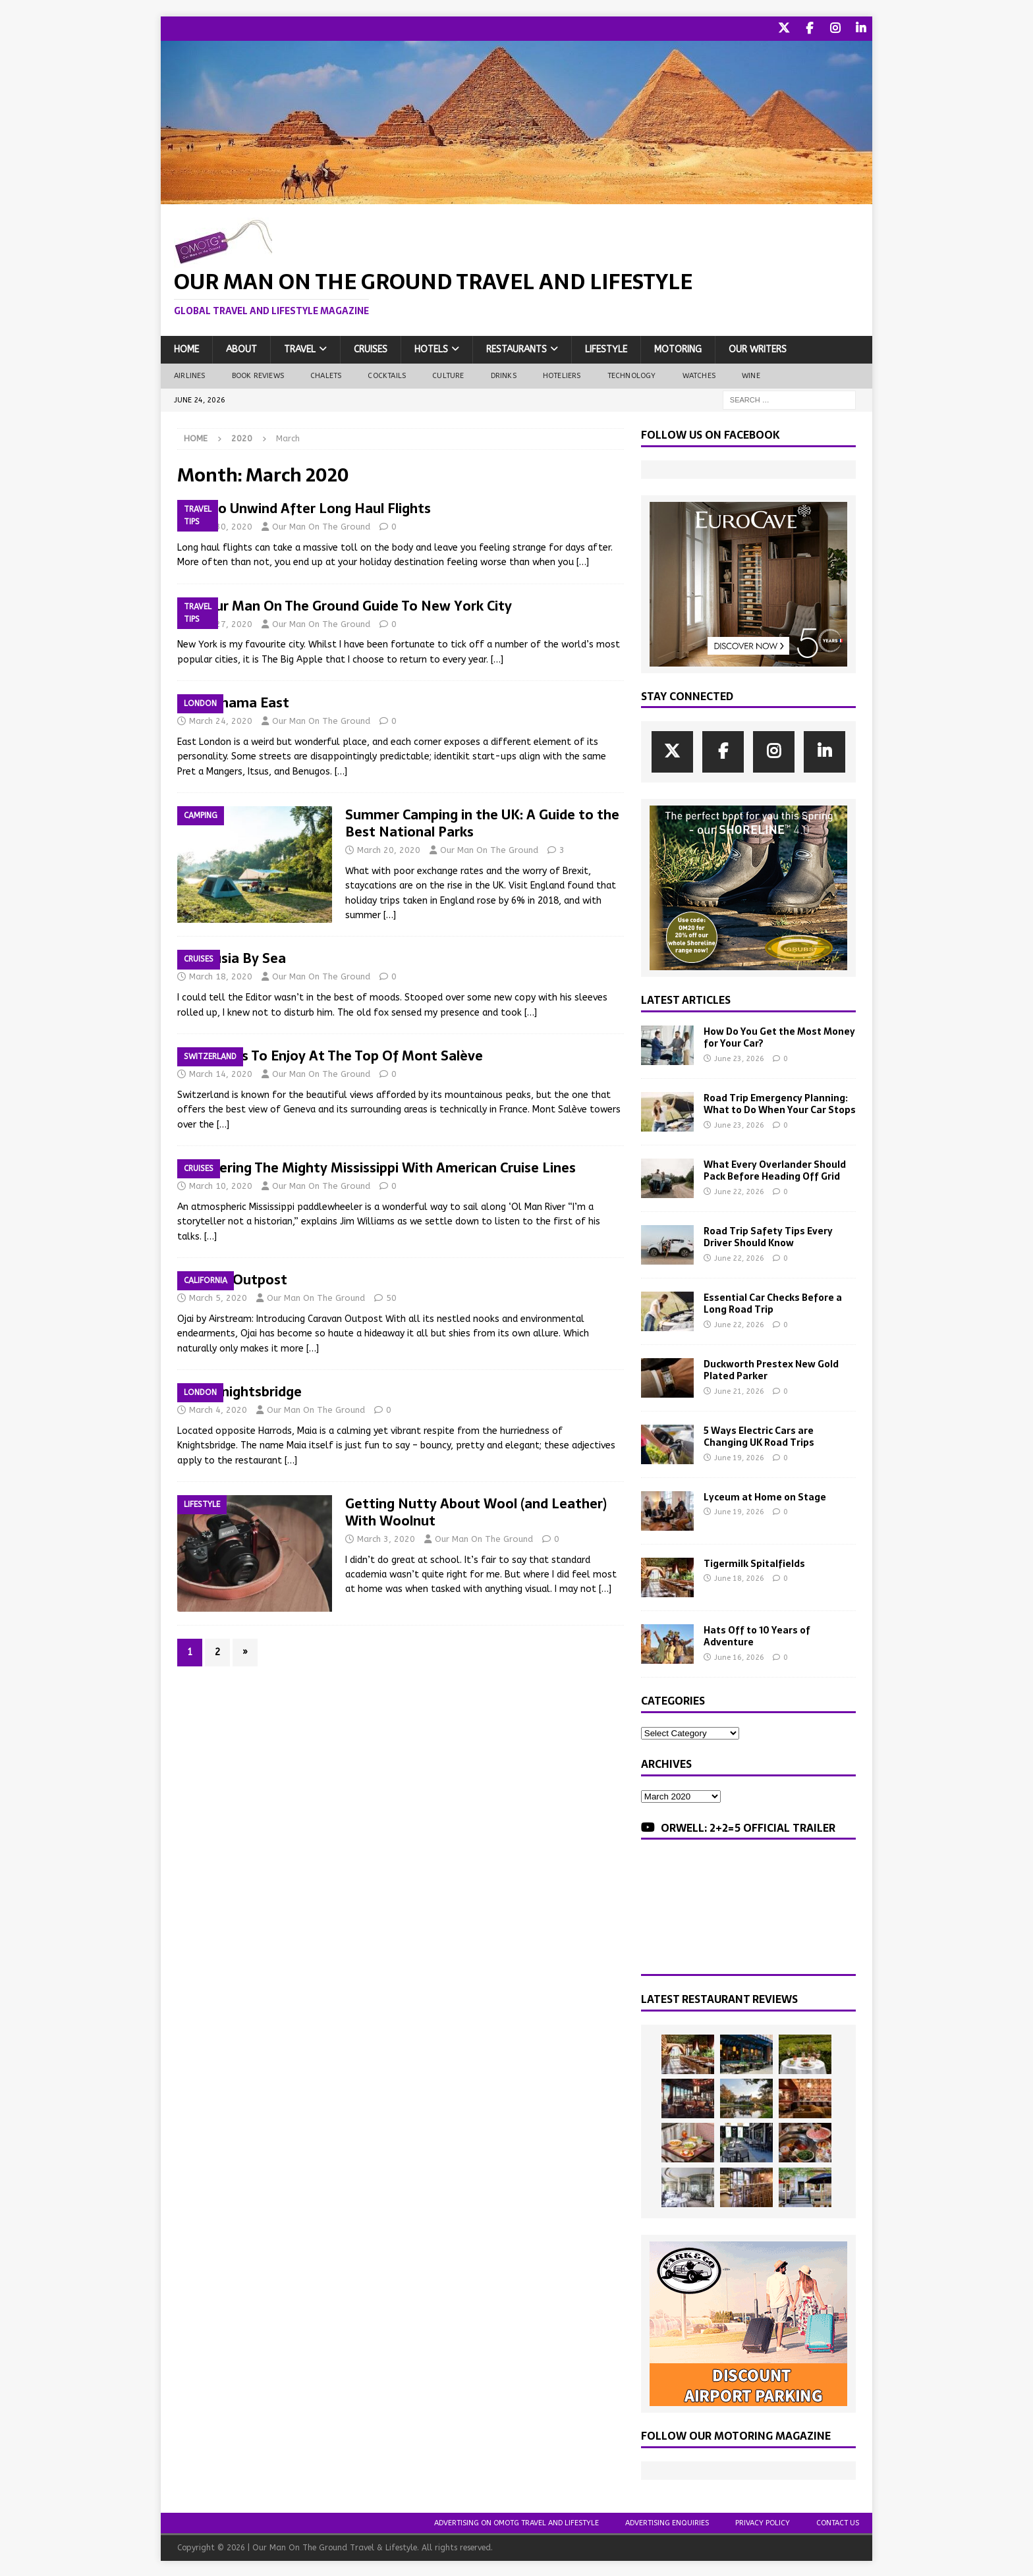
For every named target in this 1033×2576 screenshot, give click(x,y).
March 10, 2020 (220, 1185)
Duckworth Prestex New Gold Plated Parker (771, 1369)
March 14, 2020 (220, 1073)
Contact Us (837, 2521)
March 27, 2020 (220, 623)
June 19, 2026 (739, 1456)
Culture (448, 374)
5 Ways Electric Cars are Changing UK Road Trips (759, 1435)
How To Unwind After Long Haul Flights (304, 507)
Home (186, 348)
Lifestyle (606, 348)
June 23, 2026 (739, 1057)
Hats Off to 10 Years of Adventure (757, 1635)
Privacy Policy (762, 2521)
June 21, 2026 (739, 1390)
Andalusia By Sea (231, 957)
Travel (300, 348)
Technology (631, 374)
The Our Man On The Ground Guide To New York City (344, 604)
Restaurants (516, 348)
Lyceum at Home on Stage (765, 1496)
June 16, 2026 (739, 1656)
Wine (751, 374)
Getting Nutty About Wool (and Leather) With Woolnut (476, 1511)
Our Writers (758, 348)
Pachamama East (233, 701)
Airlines (190, 374)
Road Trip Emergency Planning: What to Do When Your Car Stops (780, 1102)
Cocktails (387, 374)
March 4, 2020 (218, 1408)
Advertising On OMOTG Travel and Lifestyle (516, 2521)
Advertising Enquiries (667, 2521)
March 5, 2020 (218, 1297)
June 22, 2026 (739, 1190)
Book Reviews (258, 374)
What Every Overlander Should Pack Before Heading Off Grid (775, 1169)
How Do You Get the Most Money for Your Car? (779, 1036)
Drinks (503, 374)
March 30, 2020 (220, 525)
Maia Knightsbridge (239, 1390)
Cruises (370, 348)
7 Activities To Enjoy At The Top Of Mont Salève (330, 1054)
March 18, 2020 (220, 975)
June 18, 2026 (739, 1577)
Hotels (431, 348)
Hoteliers (562, 374)
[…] (582, 560)
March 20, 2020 (388, 849)
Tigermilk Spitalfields (754, 1562)
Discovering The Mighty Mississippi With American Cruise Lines (376, 1166)
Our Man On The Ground (321, 525)
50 (391, 1297)
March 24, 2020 (220, 720)
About (241, 348)
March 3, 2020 (386, 1538)
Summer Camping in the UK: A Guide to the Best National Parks (482, 822)
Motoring (678, 348)
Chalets (325, 374)
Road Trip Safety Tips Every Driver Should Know (768, 1235)
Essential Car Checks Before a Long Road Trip (773, 1302)
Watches (699, 374)
